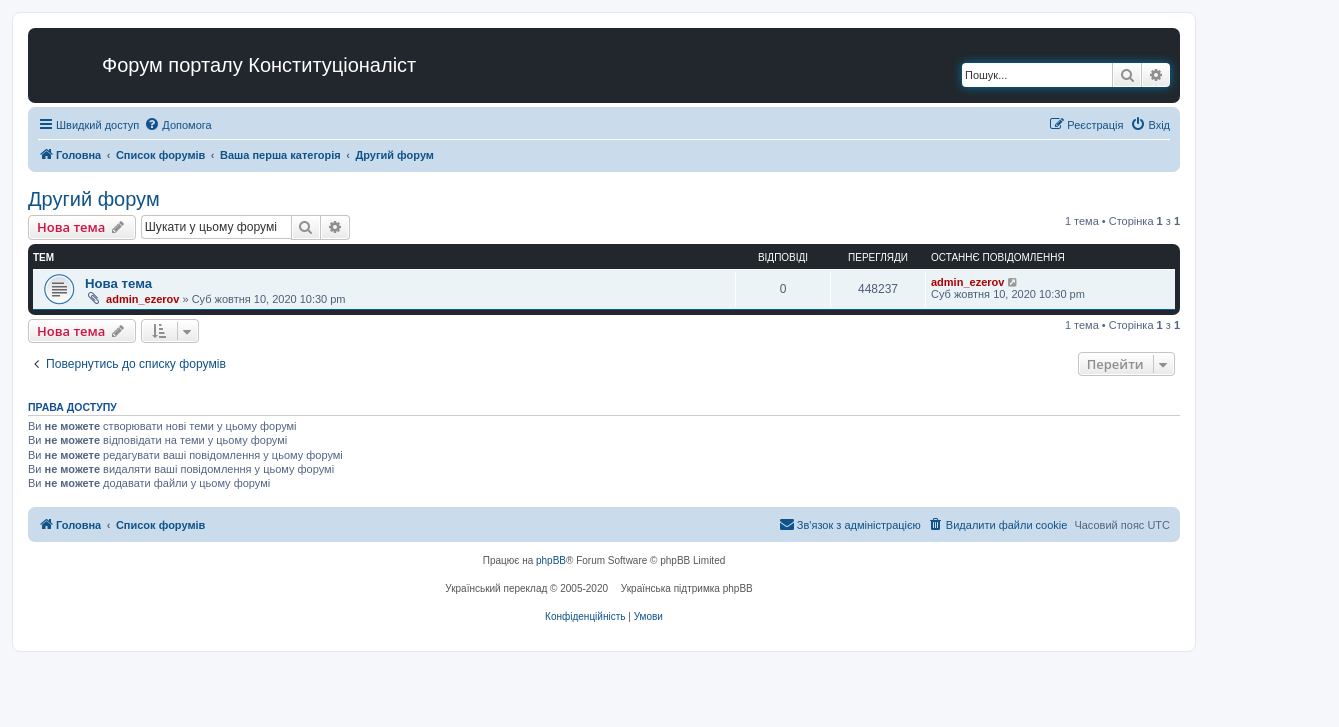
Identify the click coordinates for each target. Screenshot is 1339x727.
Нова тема (118, 283)
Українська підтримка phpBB (687, 588)
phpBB (551, 560)
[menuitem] (177, 125)
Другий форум (94, 199)
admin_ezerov (142, 299)
